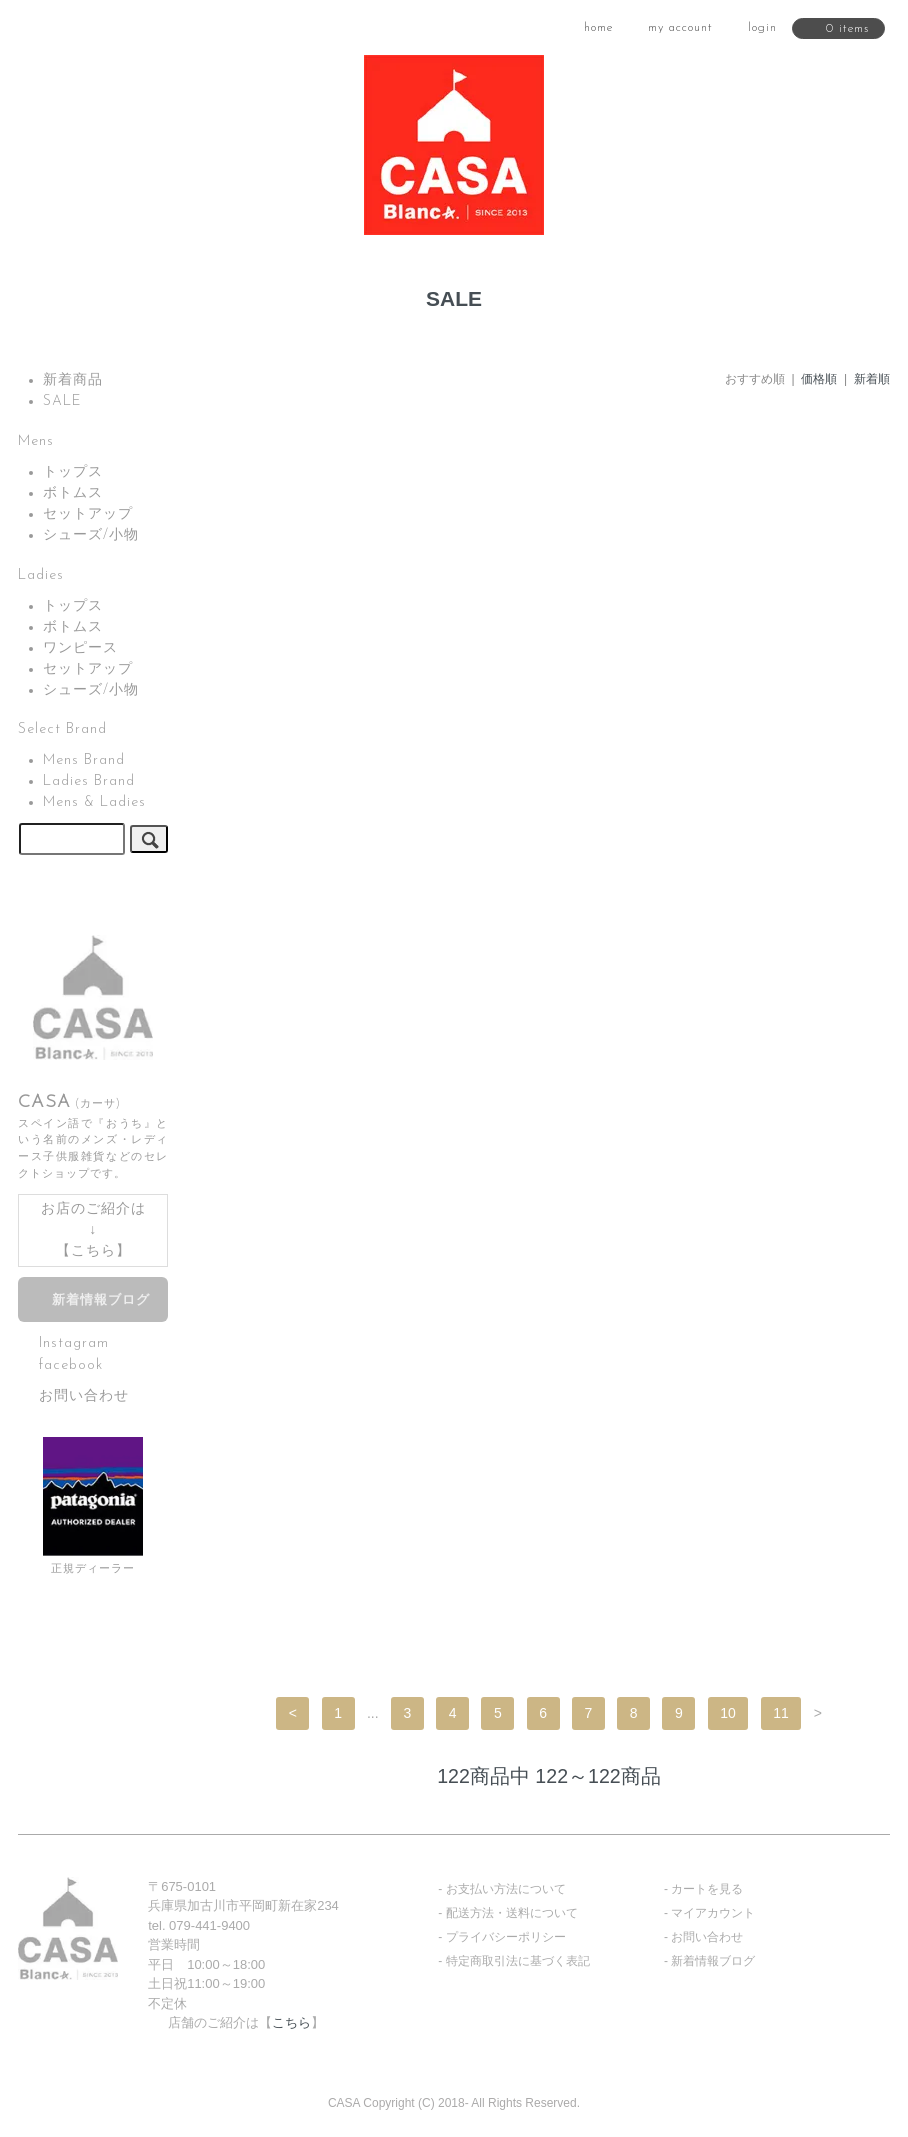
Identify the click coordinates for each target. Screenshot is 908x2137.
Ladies (41, 575)
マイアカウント (713, 1913)
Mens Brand (84, 760)
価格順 (819, 379)
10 (728, 1713)
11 (781, 1713)
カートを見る (707, 1889)
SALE (62, 401)
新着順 (872, 379)
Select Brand (62, 729)
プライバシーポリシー (506, 1937)
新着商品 (73, 380)
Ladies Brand (89, 781)
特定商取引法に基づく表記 (518, 1961)
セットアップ (88, 514)
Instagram (74, 1343)
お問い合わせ (84, 1396)
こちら (93, 1251)
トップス (73, 472)
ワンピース (80, 648)
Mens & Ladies (94, 802)
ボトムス (73, 493)
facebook (71, 1364)
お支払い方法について (506, 1889)
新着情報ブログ (101, 1301)
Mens (36, 441)
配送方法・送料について (512, 1913)
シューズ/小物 (91, 535)
